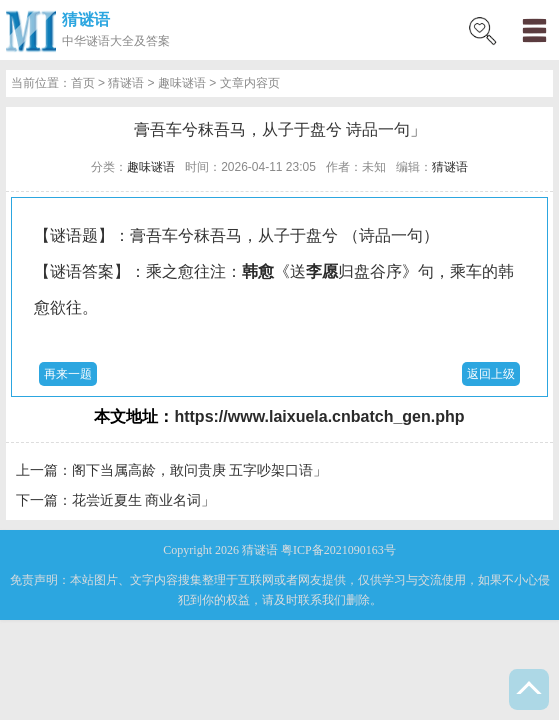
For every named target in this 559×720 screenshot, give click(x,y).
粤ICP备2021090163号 (338, 550)
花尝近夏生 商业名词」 (144, 500)
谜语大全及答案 (128, 41)
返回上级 (491, 374)
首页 (83, 83)
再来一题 (68, 374)
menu (534, 30)
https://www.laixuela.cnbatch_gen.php (319, 416)
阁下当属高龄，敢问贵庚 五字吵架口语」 (200, 470)
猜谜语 (86, 19)
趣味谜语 (182, 83)
